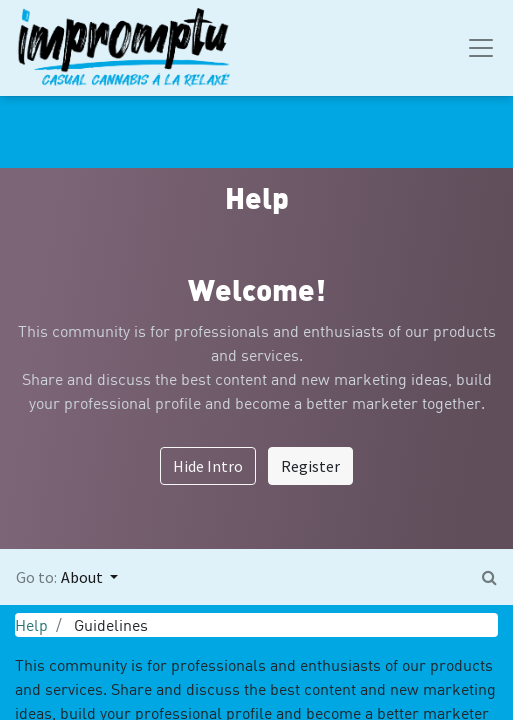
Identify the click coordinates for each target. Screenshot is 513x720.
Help (31, 625)
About (83, 577)
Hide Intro (208, 466)
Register (310, 466)
